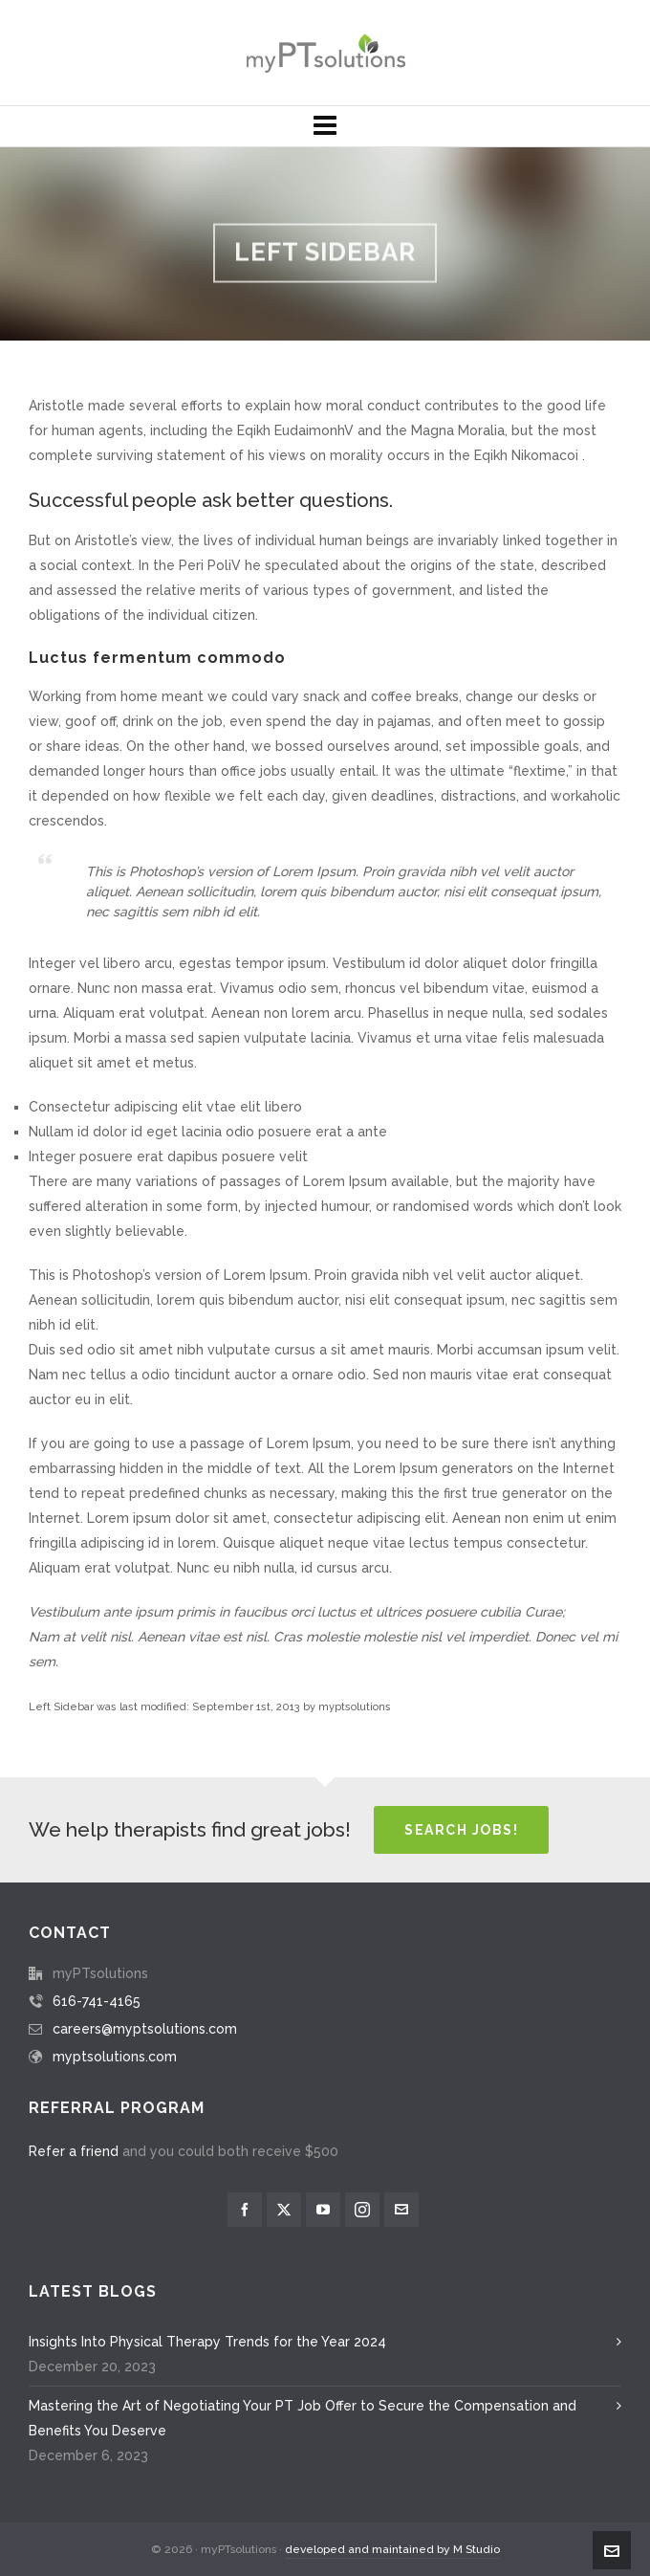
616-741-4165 (97, 2001)
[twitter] (284, 2209)
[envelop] (401, 2209)
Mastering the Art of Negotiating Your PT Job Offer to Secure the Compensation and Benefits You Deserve (302, 2418)
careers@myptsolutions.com (145, 2029)
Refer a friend (74, 2151)
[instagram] (362, 2209)
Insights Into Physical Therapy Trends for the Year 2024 (207, 2341)
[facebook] (245, 2209)
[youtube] (323, 2209)
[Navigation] (325, 126)
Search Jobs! (461, 1830)
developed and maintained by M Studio (392, 2549)
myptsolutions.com (115, 2056)
